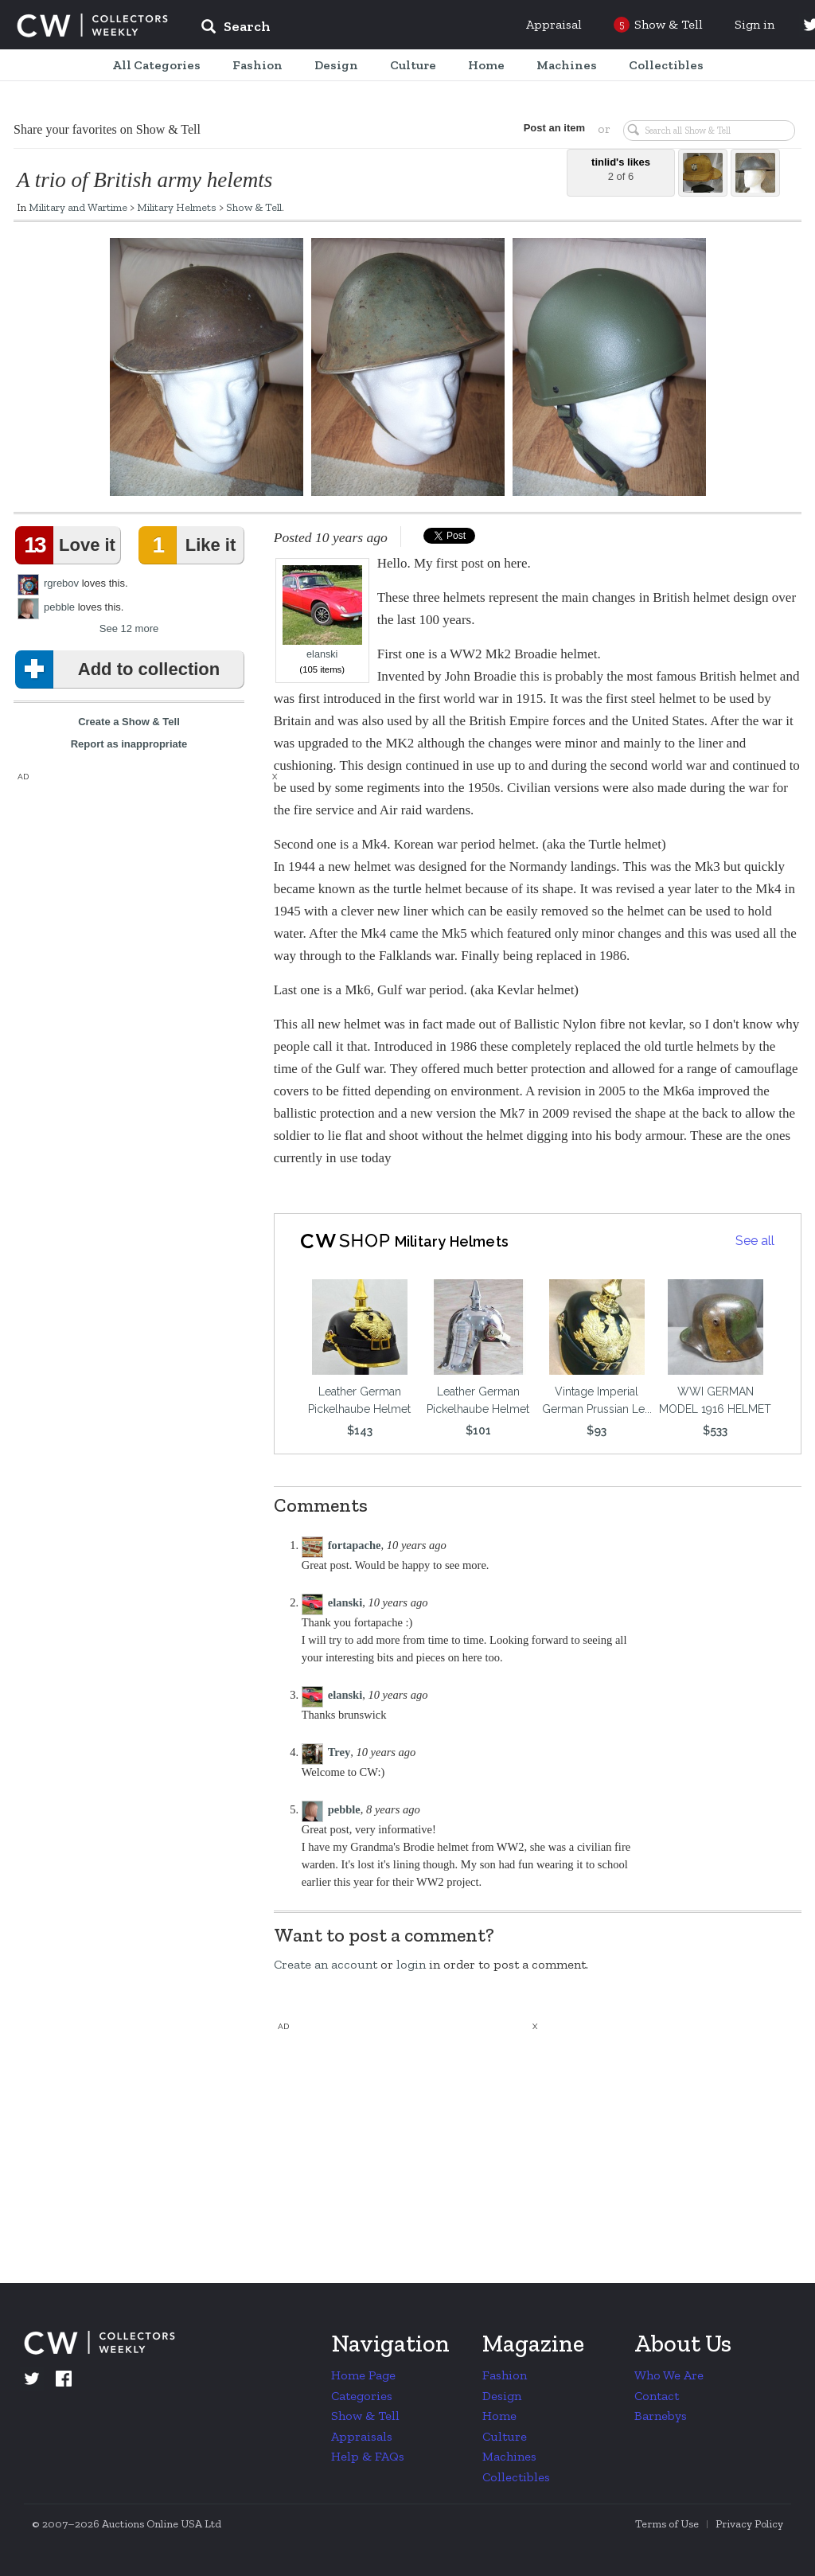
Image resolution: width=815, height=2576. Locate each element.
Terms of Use (667, 2524)
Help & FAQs (367, 2456)
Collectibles (516, 2476)
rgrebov (61, 583)
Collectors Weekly (92, 25)
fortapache (354, 1545)
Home (499, 2415)
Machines (509, 2456)
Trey (339, 1752)
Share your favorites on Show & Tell (107, 129)
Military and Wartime (78, 207)
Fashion (504, 2375)
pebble (59, 607)
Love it (68, 545)
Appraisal (554, 24)
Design (501, 2395)
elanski (322, 612)
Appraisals (361, 2436)
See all (754, 1240)
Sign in (754, 24)
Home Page (363, 2375)
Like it (190, 545)
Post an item (554, 128)
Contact (656, 2395)
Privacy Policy (749, 2524)
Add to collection (120, 669)
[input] (351, 29)
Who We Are (669, 2375)
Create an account (325, 1964)
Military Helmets (176, 207)
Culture (504, 2436)
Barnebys (660, 2415)
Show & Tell (254, 207)
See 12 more (128, 628)
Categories (361, 2395)
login (411, 1964)
